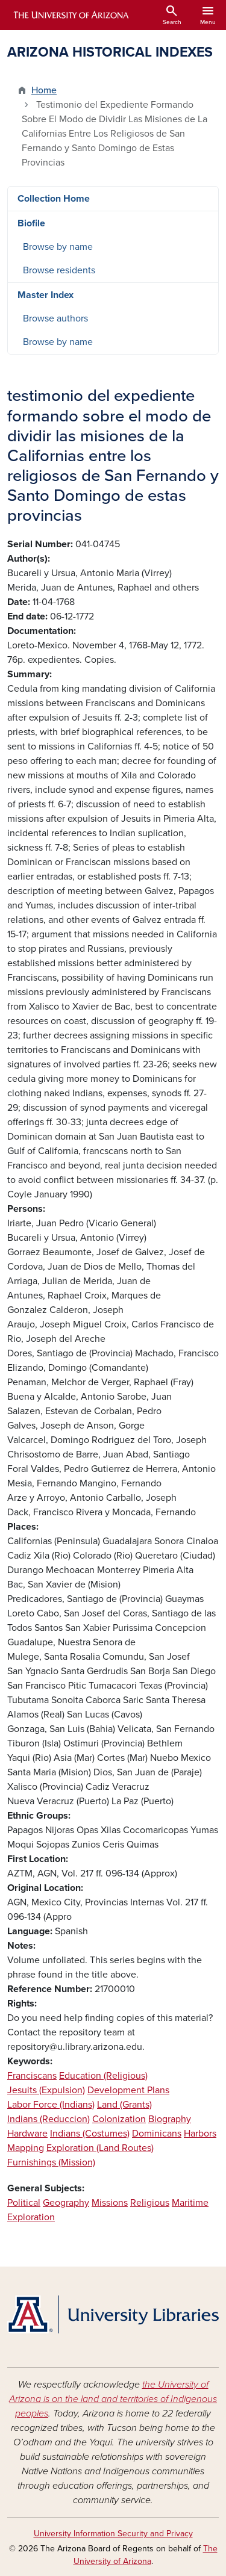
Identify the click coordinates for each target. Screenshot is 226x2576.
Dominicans (156, 2134)
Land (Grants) (124, 2105)
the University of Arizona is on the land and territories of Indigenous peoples (113, 2399)
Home (44, 90)
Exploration (31, 2217)
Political (23, 2203)
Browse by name (58, 247)
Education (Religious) (103, 2076)
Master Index (45, 295)
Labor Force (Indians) (51, 2105)
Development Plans (128, 2090)
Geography (66, 2203)
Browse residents (59, 270)
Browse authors (55, 318)
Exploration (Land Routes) (100, 2148)
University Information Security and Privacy (113, 2533)
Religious (149, 2203)
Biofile (31, 223)
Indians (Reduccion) (48, 2119)
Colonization (119, 2119)
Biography (169, 2119)
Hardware (27, 2134)
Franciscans (32, 2076)
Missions (110, 2203)
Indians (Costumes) (90, 2134)
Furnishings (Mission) (51, 2162)
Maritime (190, 2203)
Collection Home (53, 199)
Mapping (25, 2148)
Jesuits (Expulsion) (46, 2090)
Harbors (200, 2134)
